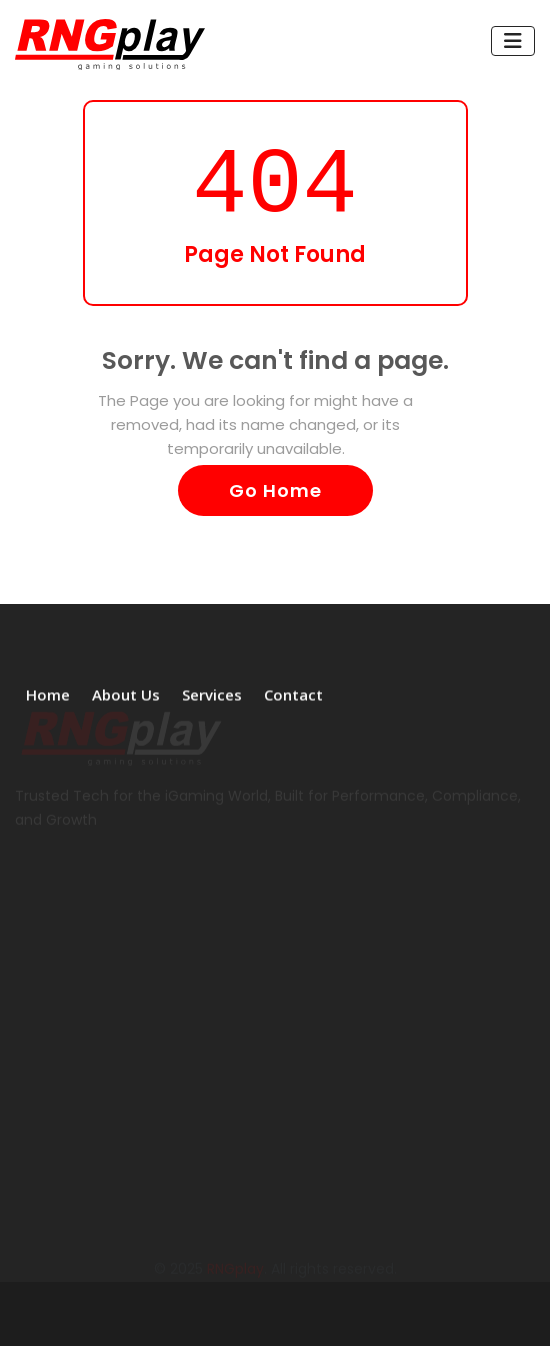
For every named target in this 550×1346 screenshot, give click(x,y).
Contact (293, 693)
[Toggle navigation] (513, 41)
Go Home (275, 490)
